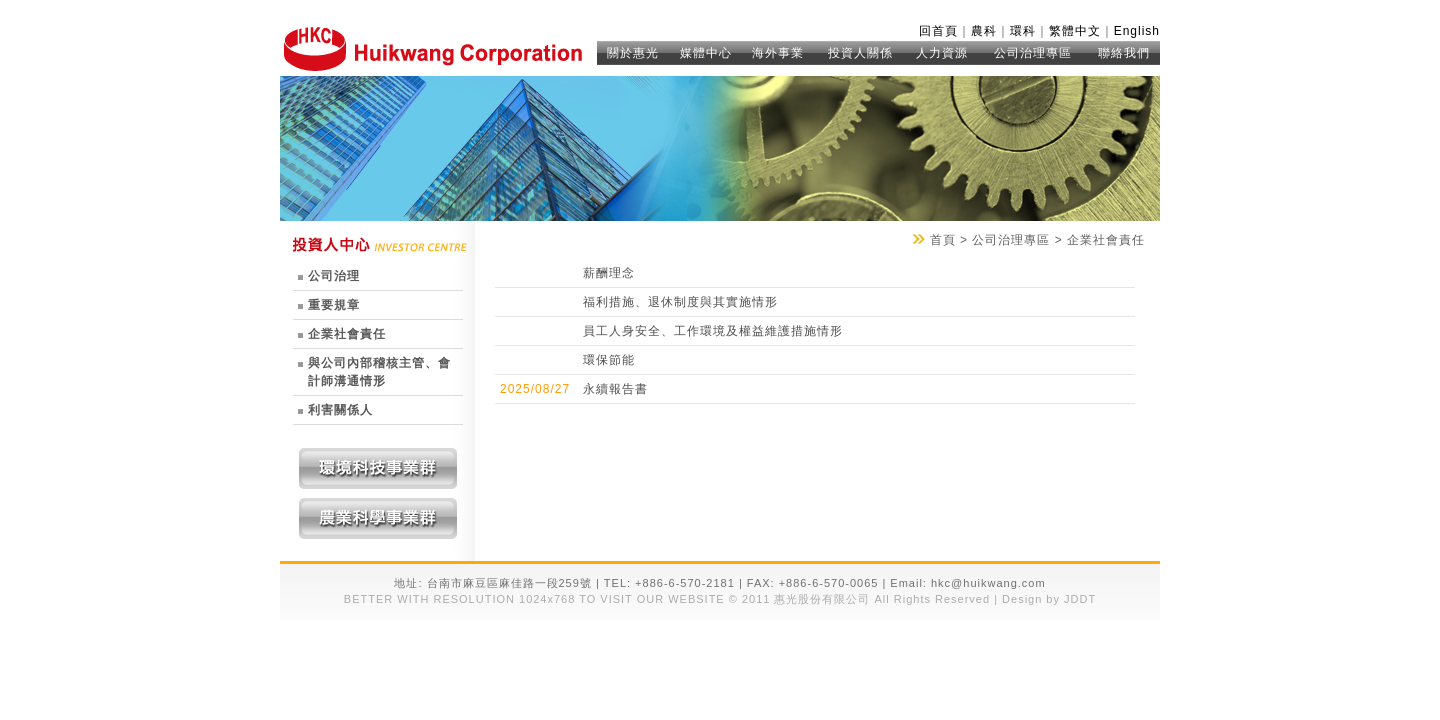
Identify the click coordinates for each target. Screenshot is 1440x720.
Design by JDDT (1047, 599)
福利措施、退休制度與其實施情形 (680, 302)
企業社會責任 (347, 334)
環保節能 (609, 360)
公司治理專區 (1033, 53)
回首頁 (938, 31)
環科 (1023, 31)
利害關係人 (340, 410)
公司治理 (334, 276)
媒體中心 (706, 53)
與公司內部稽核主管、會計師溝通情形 (379, 372)
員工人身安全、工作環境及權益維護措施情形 (713, 331)
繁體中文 (1075, 31)
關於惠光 (633, 53)
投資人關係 (860, 53)
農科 (984, 31)
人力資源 (942, 53)
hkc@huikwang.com (988, 583)
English (1137, 31)
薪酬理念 (609, 273)
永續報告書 (615, 389)
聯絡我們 (1124, 53)
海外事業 (778, 53)
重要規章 (334, 305)
